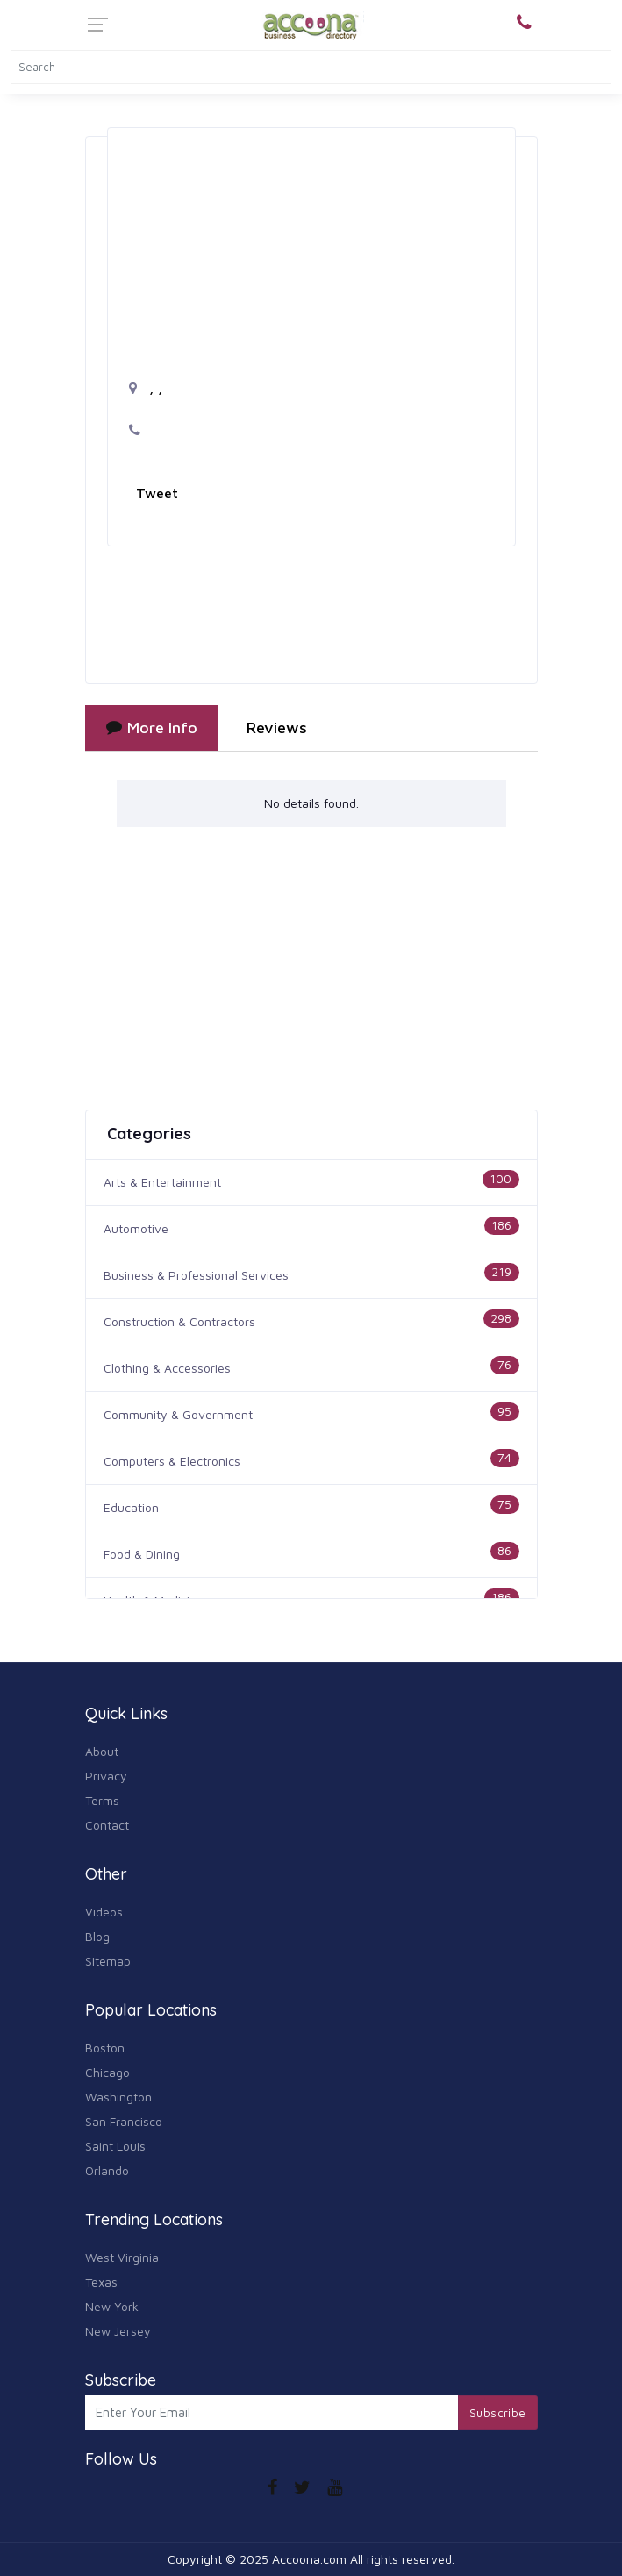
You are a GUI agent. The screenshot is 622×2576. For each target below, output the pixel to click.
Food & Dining (142, 1553)
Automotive (136, 1228)
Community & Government (178, 1414)
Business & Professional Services (196, 1274)
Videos (104, 1911)
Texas (101, 2281)
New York (112, 2306)
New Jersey (118, 2330)
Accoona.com (309, 2558)
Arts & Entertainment (162, 1181)
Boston (105, 2047)
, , (145, 388)
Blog (97, 1936)
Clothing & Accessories (167, 1367)
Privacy (106, 1775)
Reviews (277, 727)
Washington (118, 2096)
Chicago (107, 2072)
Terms (102, 1800)
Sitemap (108, 1960)
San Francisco (123, 2121)
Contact (107, 1824)
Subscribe (497, 2413)
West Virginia (122, 2257)
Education (131, 1507)
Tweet (157, 493)
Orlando (107, 2170)
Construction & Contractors (179, 1321)
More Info (151, 727)
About (101, 1751)
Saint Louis (115, 2145)
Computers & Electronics (172, 1460)
